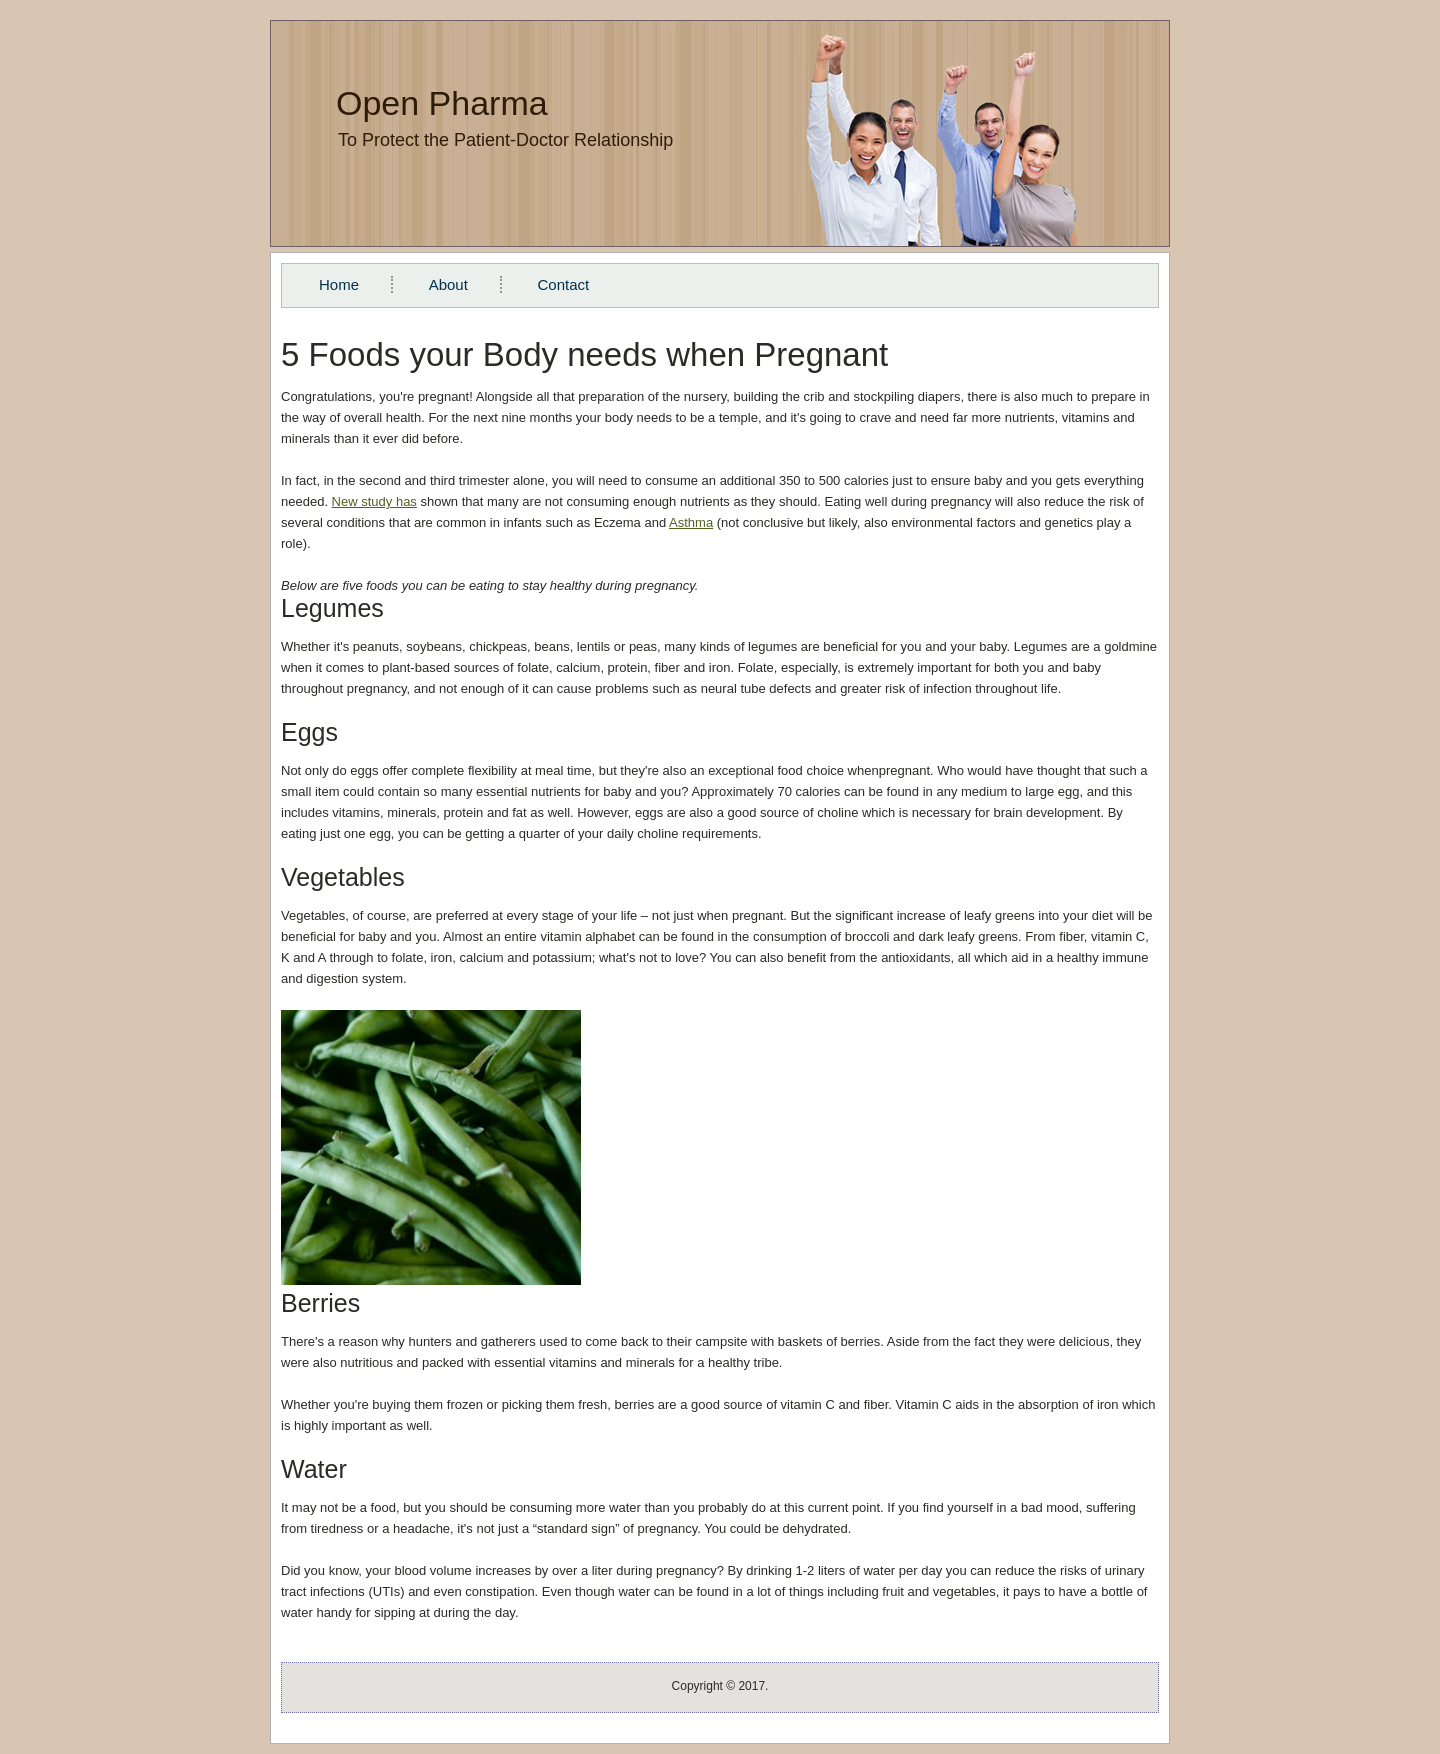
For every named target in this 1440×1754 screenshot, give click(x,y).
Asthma (691, 522)
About (448, 284)
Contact (563, 284)
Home (339, 284)
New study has (374, 501)
